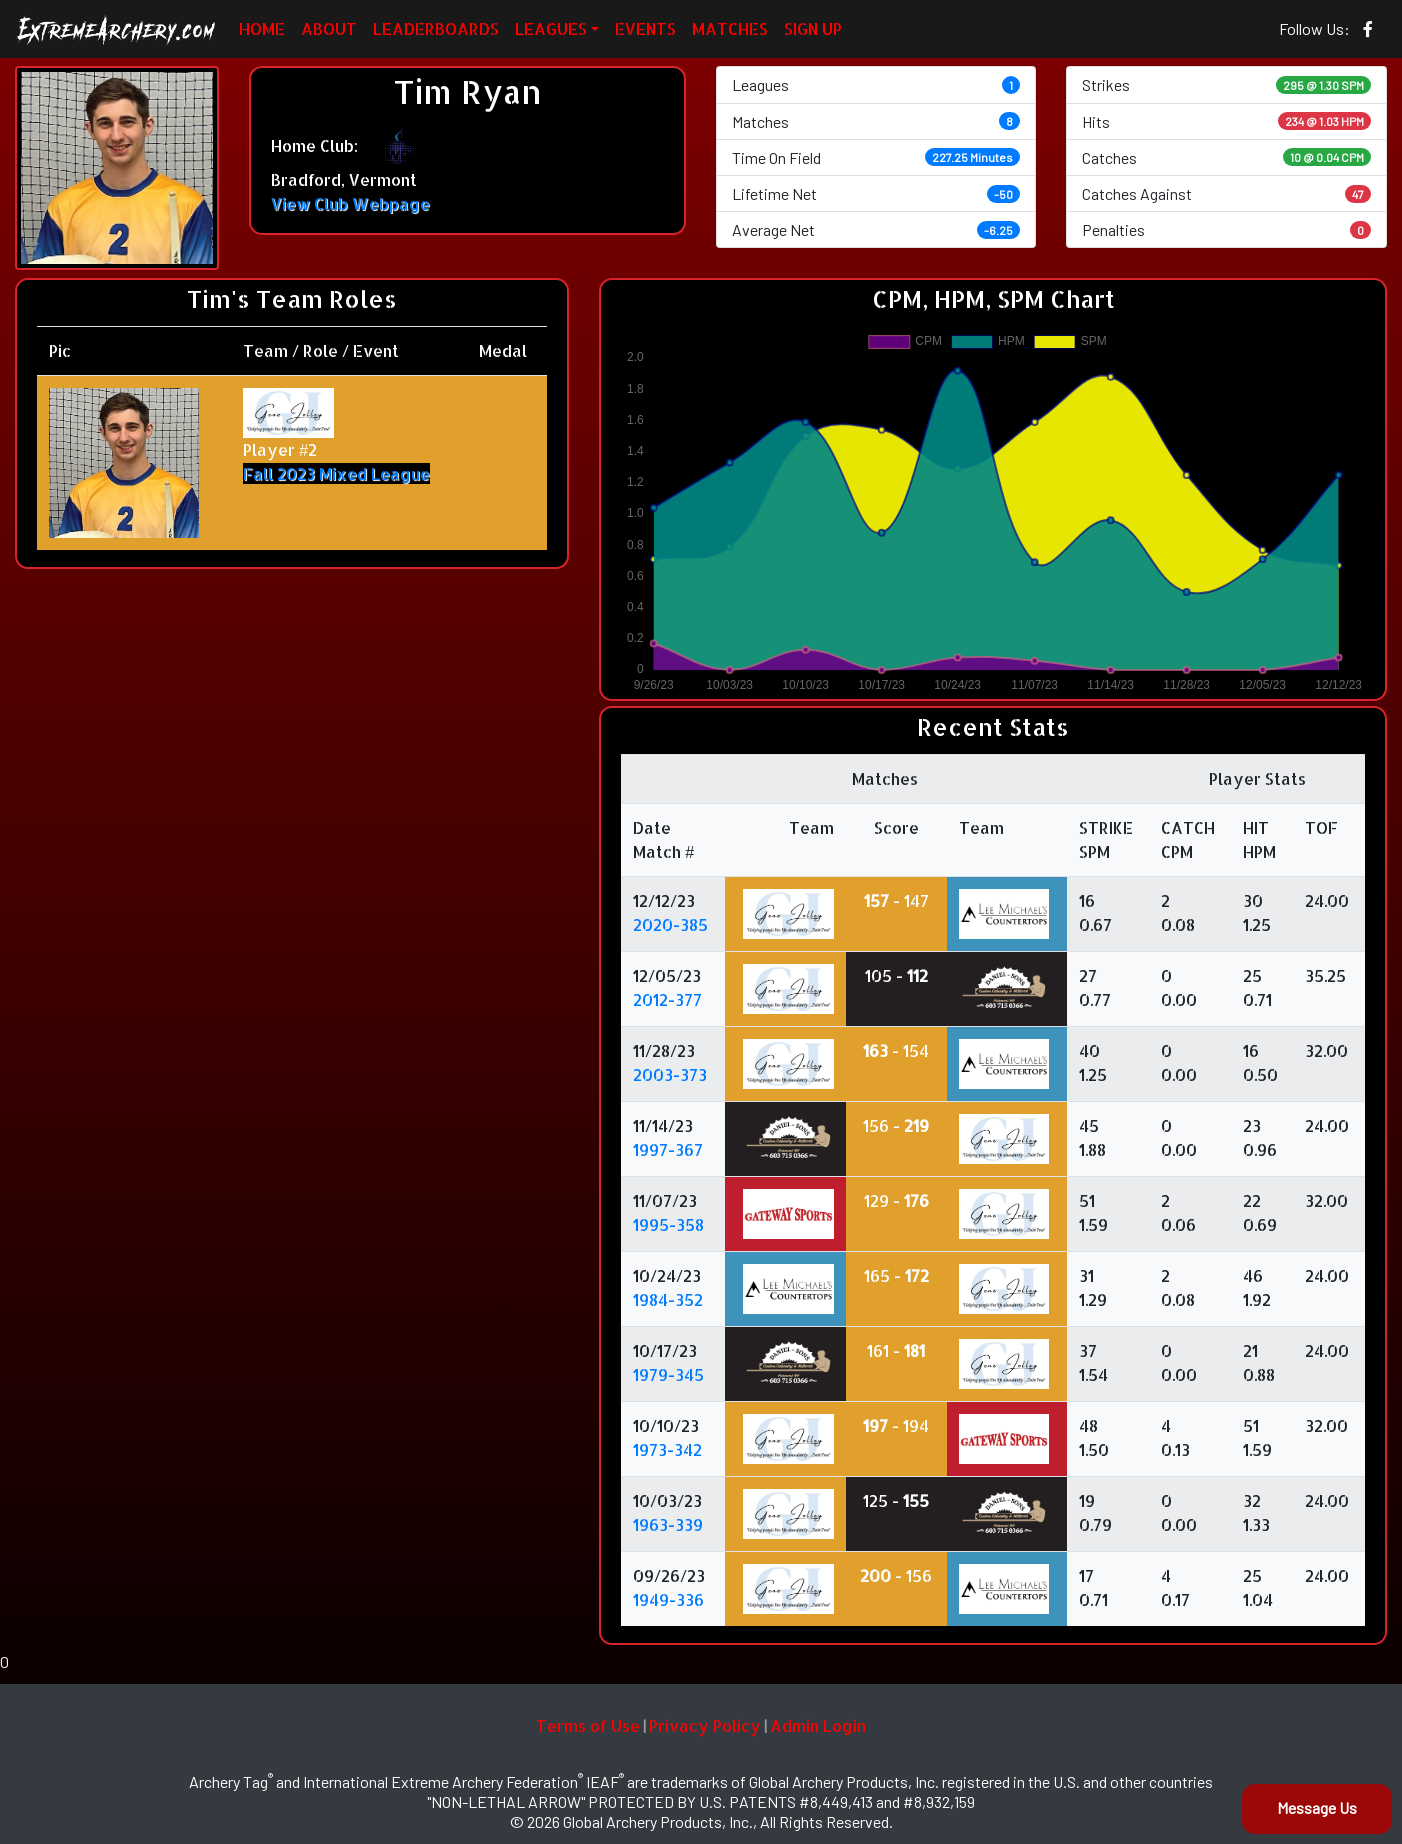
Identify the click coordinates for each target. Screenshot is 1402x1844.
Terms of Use (588, 1725)
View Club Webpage (350, 203)
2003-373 (670, 1074)
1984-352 (668, 1299)
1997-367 (668, 1149)
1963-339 (668, 1524)
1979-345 (668, 1374)
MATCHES (730, 28)
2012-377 (667, 999)
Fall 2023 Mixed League (336, 473)
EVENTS (645, 28)
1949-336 (668, 1599)
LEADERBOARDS (436, 28)
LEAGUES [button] (551, 28)
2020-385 (670, 924)
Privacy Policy (705, 1725)
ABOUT (329, 28)
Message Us (1317, 1807)
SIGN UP (813, 28)
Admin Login (818, 1725)
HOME (262, 28)
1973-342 (667, 1449)
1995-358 (668, 1224)
